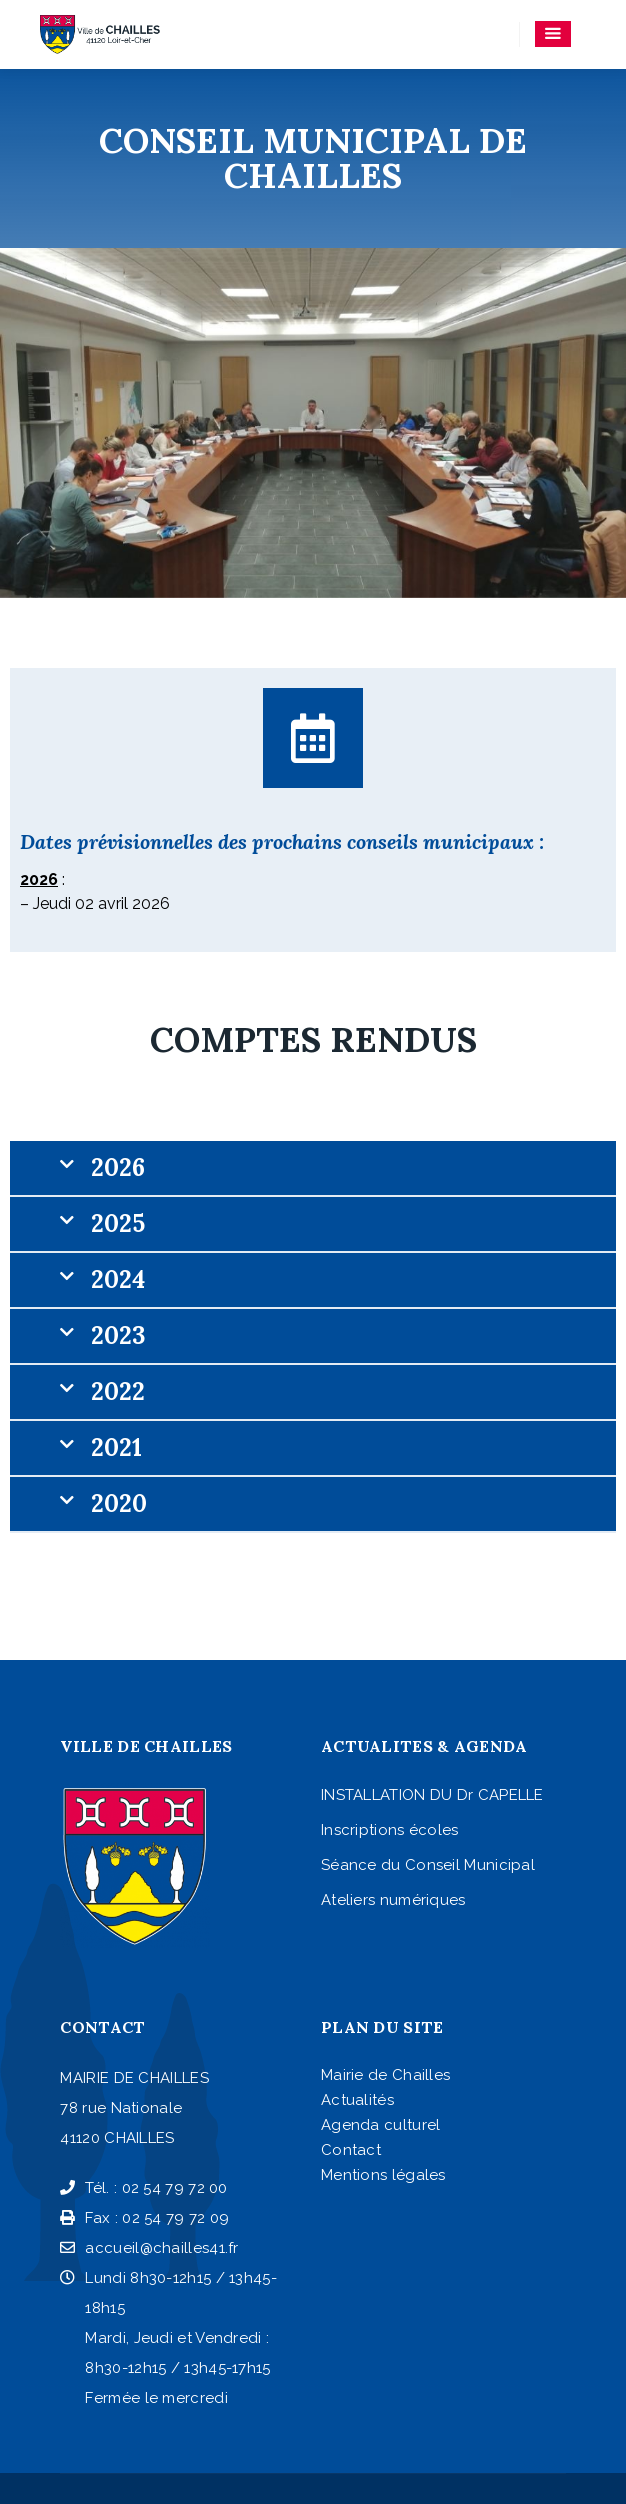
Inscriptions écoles (390, 1830)
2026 (118, 1167)
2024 (118, 1279)
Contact (351, 2150)
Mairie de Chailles (385, 2075)
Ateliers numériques (393, 1900)
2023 (118, 1335)
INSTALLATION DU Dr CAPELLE (432, 1795)
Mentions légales (383, 2175)
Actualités (357, 2100)
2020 (119, 1503)
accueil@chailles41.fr (149, 2248)
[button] (313, 1169)
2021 (116, 1447)
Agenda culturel (381, 2125)
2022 (118, 1391)
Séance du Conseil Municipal (428, 1865)
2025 (118, 1223)
